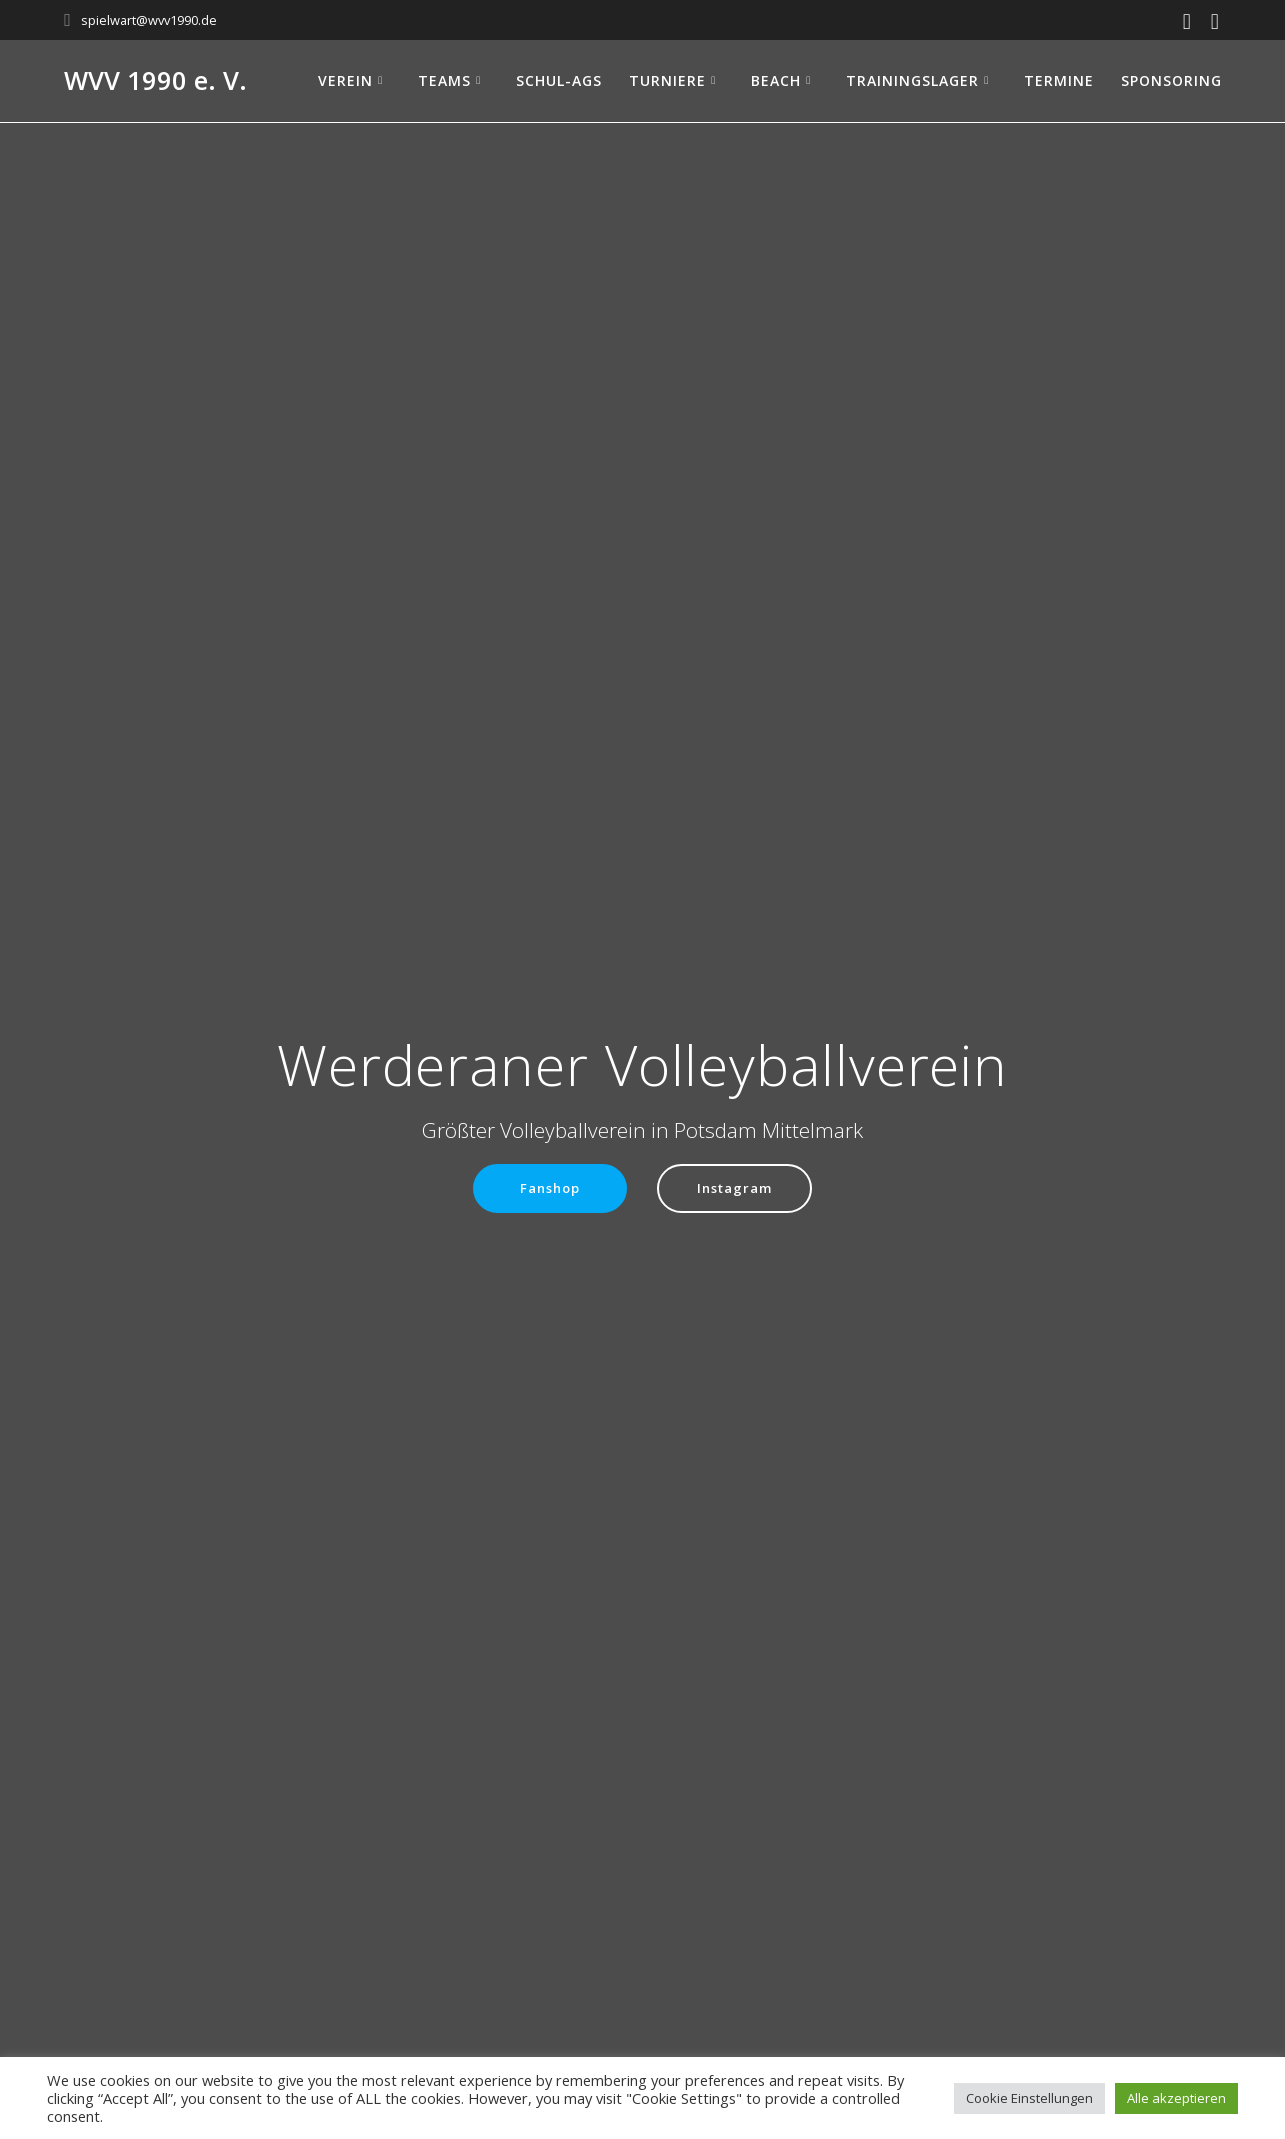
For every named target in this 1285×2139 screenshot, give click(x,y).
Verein (345, 80)
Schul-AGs (559, 80)
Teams (444, 80)
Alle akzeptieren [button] (1176, 2098)
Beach (776, 80)
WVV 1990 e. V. (155, 81)
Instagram (737, 1188)
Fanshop (547, 1188)
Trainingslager (912, 80)
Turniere (667, 80)
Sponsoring (1171, 80)
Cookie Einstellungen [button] (1029, 2098)
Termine (1059, 80)
